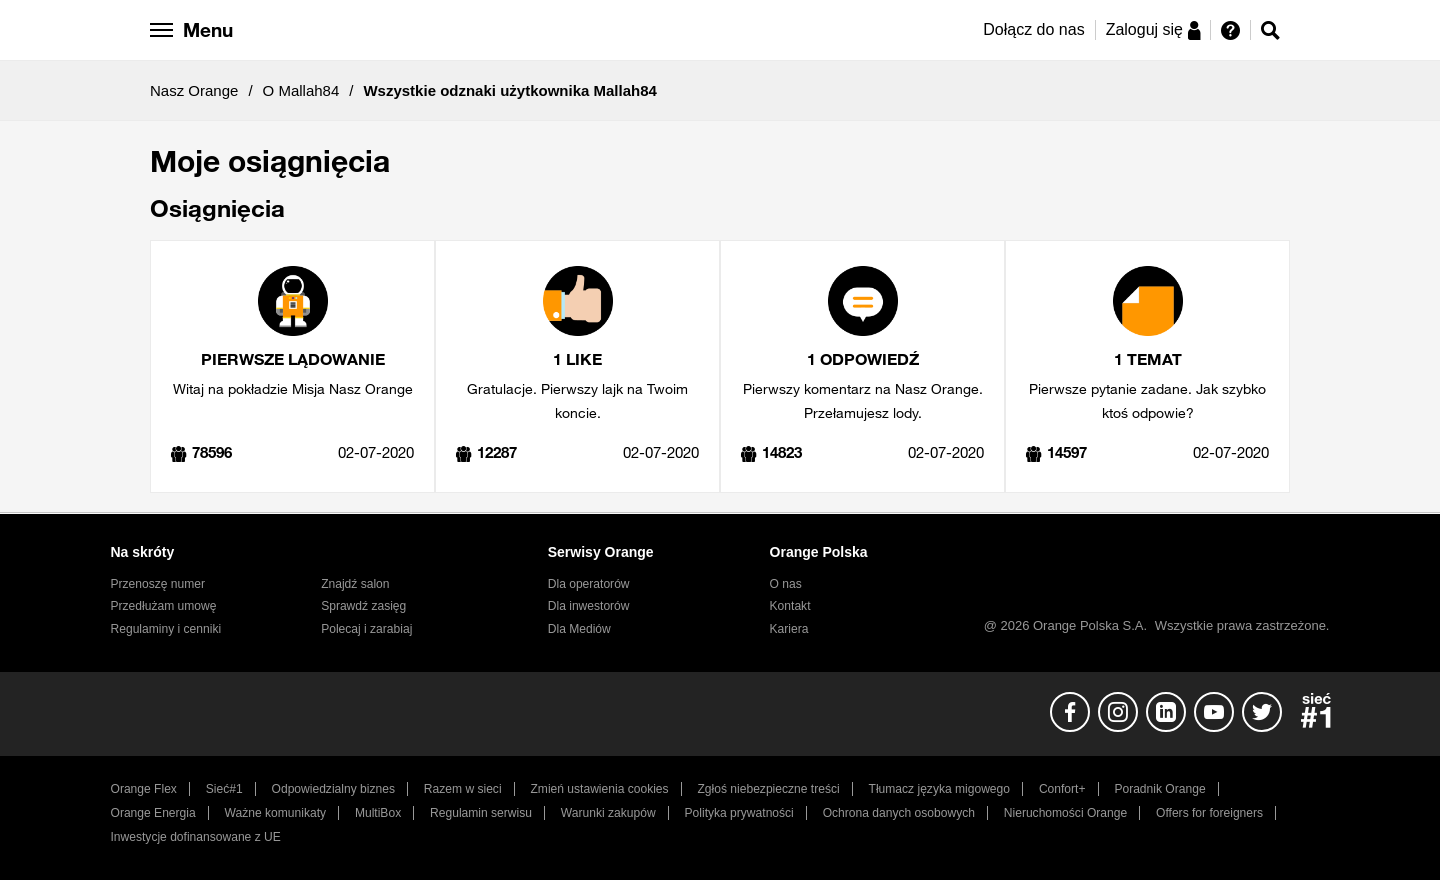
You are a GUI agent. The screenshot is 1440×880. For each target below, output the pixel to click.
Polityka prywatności (739, 813)
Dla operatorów (589, 584)
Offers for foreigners (1209, 813)
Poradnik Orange (1159, 789)
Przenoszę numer (158, 584)
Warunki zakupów (608, 813)
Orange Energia (153, 813)
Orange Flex (144, 789)
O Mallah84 (301, 90)
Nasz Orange (194, 90)
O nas (786, 584)
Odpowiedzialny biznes (333, 789)
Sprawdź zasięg (363, 606)
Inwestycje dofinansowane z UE (196, 837)
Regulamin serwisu (481, 813)
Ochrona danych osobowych (899, 813)
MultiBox (378, 813)
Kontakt (790, 606)
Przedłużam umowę (164, 606)
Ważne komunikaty (275, 813)
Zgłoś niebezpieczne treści (769, 789)
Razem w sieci (463, 789)
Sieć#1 (224, 789)
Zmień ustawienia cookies (599, 789)
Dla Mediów (579, 629)
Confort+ (1062, 789)
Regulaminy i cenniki (166, 629)
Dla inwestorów (589, 606)
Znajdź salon (355, 584)
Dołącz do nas (1033, 29)
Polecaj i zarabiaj (366, 629)
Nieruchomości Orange (1065, 813)
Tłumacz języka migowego (939, 789)
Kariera (789, 629)
